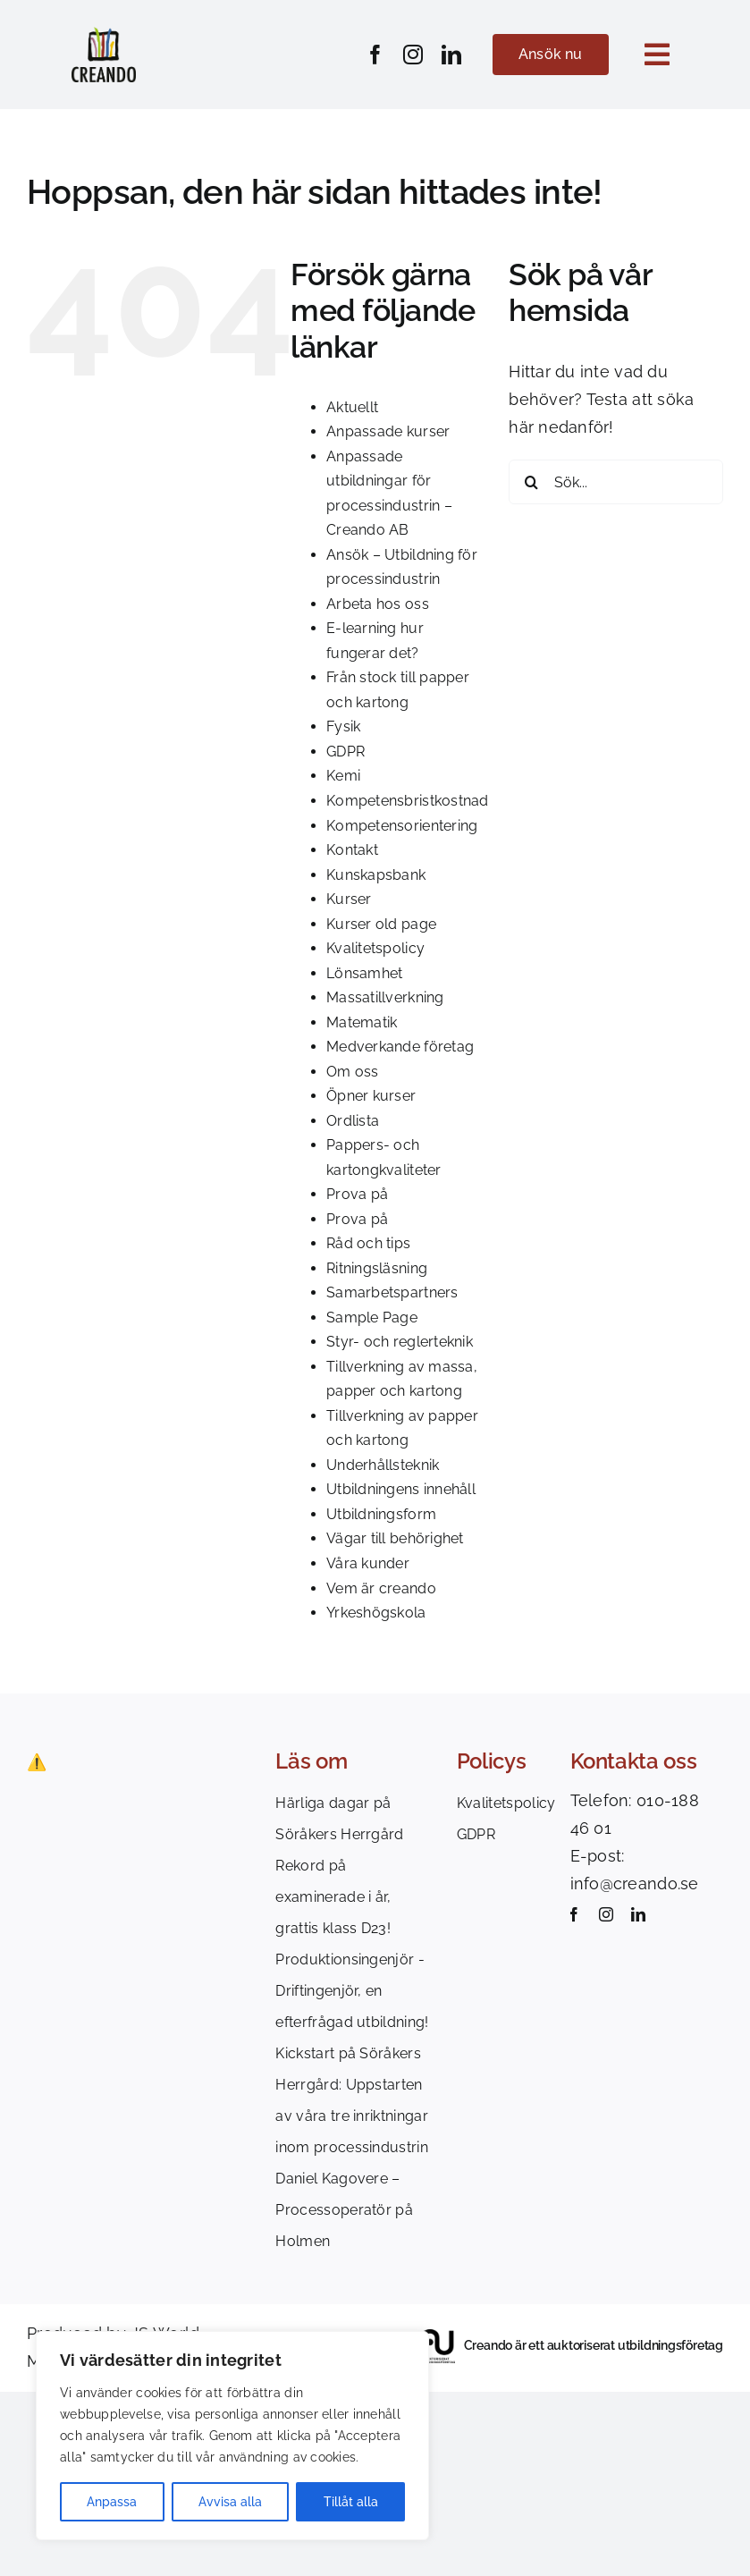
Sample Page (371, 1317)
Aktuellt (352, 407)
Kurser (349, 899)
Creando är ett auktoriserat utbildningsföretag (593, 2345)
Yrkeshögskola (376, 1612)
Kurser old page (381, 924)
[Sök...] (616, 482)
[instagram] (413, 54)
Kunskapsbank (376, 874)
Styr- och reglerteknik (399, 1341)
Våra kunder (367, 1563)
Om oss (352, 1071)
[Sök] (531, 482)
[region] (232, 2435)
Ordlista (352, 1120)
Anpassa (112, 2502)
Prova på (357, 1194)
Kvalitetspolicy (375, 948)
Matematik (361, 1022)
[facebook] (375, 54)
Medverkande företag (400, 1046)
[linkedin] (451, 54)
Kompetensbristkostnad (407, 800)
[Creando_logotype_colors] (104, 34)
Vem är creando (381, 1588)
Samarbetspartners (392, 1292)
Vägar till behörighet (395, 1538)
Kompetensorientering (401, 825)
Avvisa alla (230, 2502)
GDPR (345, 751)
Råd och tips (368, 1243)
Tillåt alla (351, 2502)
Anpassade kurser (388, 431)
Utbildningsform (381, 1514)
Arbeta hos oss (377, 603)
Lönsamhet (364, 973)
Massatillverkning (385, 997)
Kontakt (352, 849)
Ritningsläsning (376, 1268)
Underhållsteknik (382, 1465)
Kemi (343, 775)
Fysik (343, 726)
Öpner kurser (371, 1095)
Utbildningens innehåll (401, 1489)
